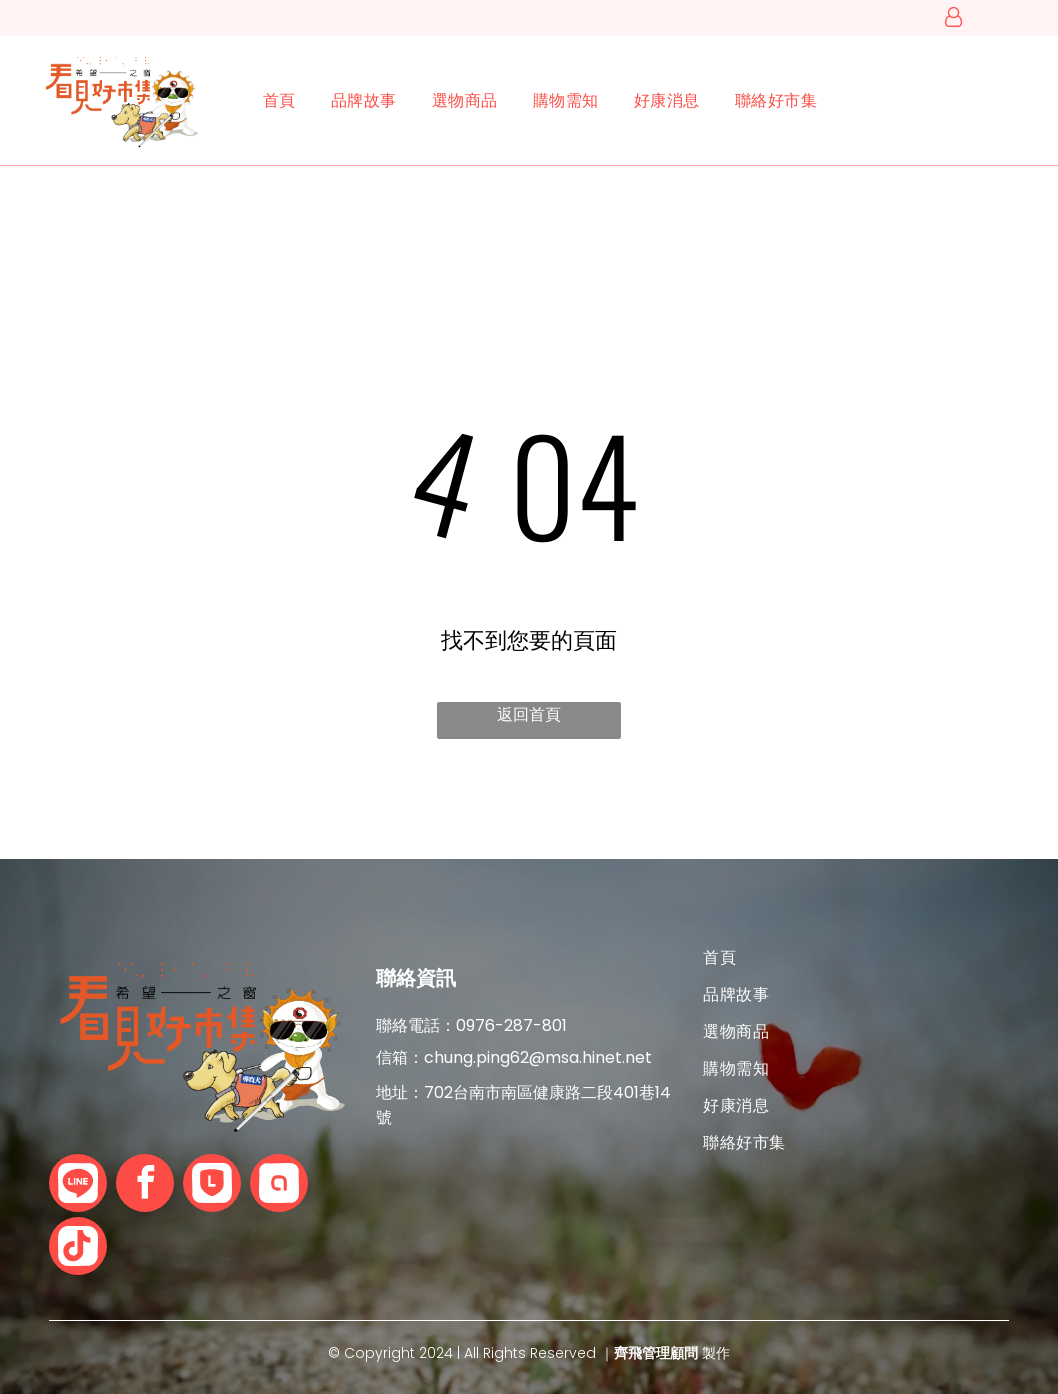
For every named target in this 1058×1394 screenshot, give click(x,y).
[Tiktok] (78, 1248)
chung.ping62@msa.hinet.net (538, 1057)
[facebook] (145, 1185)
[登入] (953, 18)
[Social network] (78, 1185)
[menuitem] (262, 100)
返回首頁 (529, 714)
